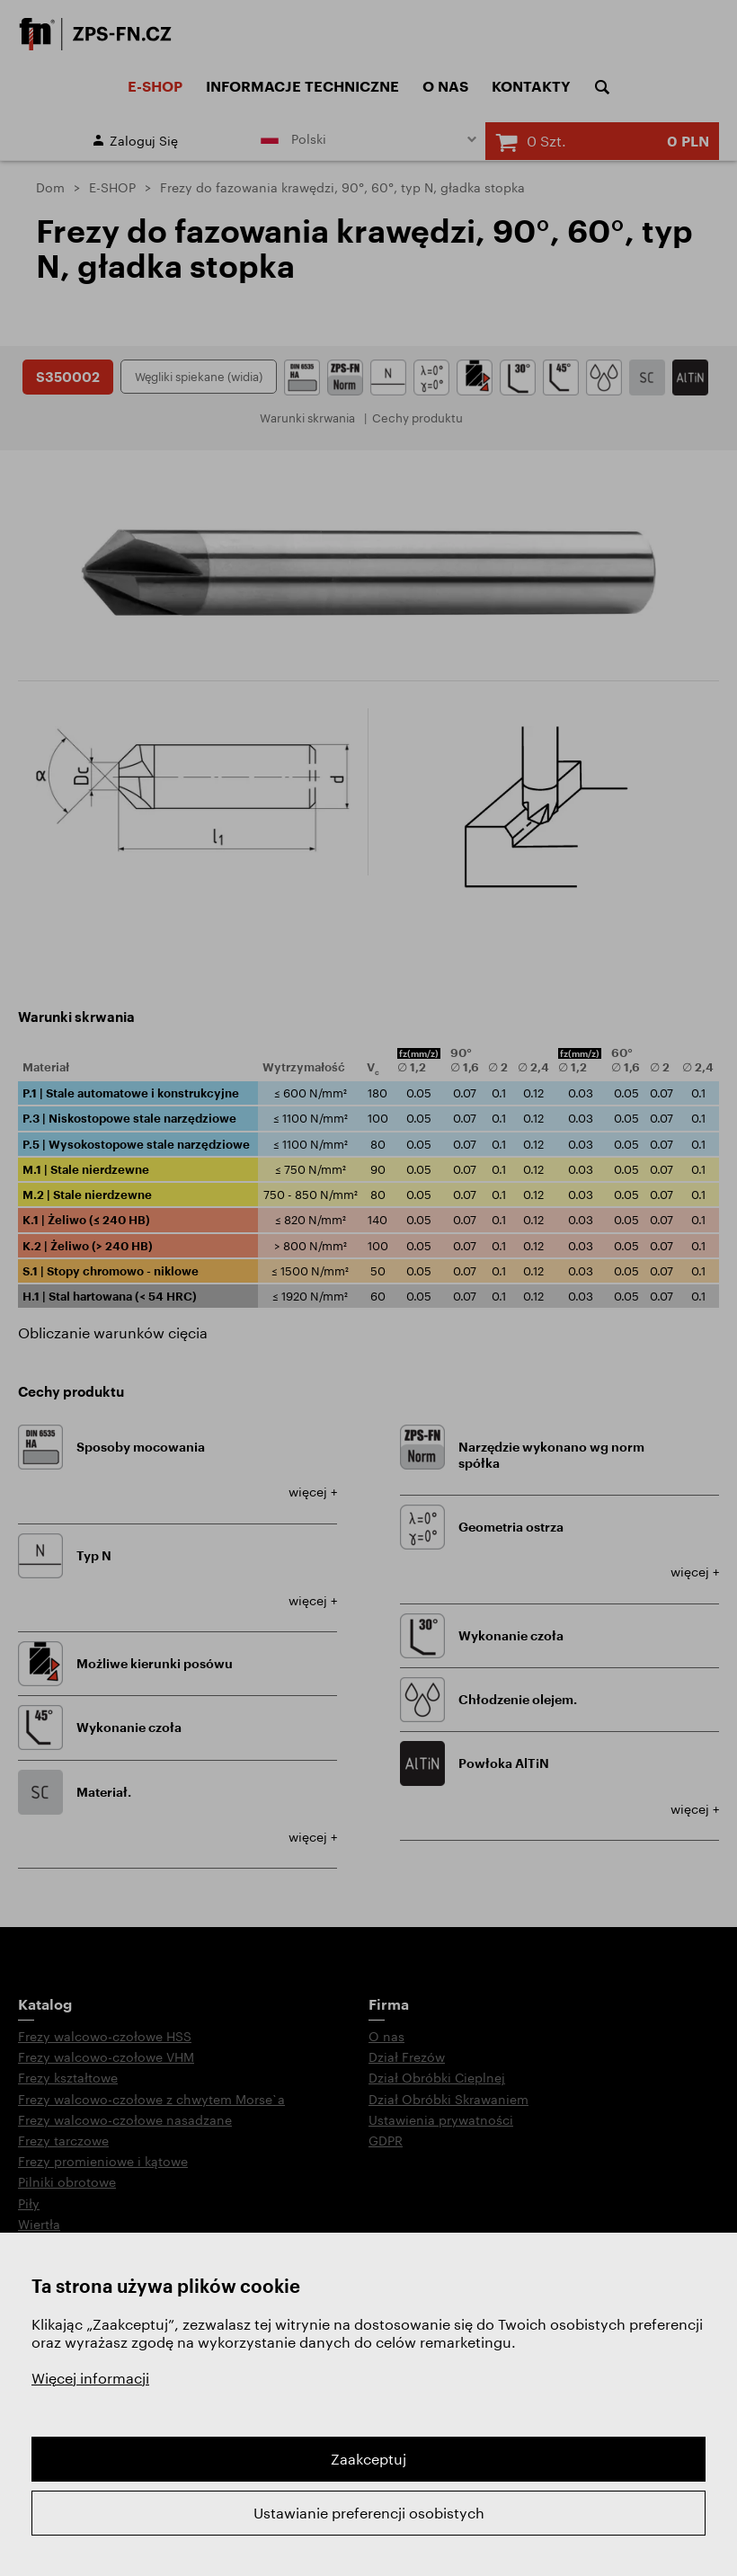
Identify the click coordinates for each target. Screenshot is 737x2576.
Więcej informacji (90, 2377)
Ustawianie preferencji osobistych (368, 2512)
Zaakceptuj (368, 2458)
